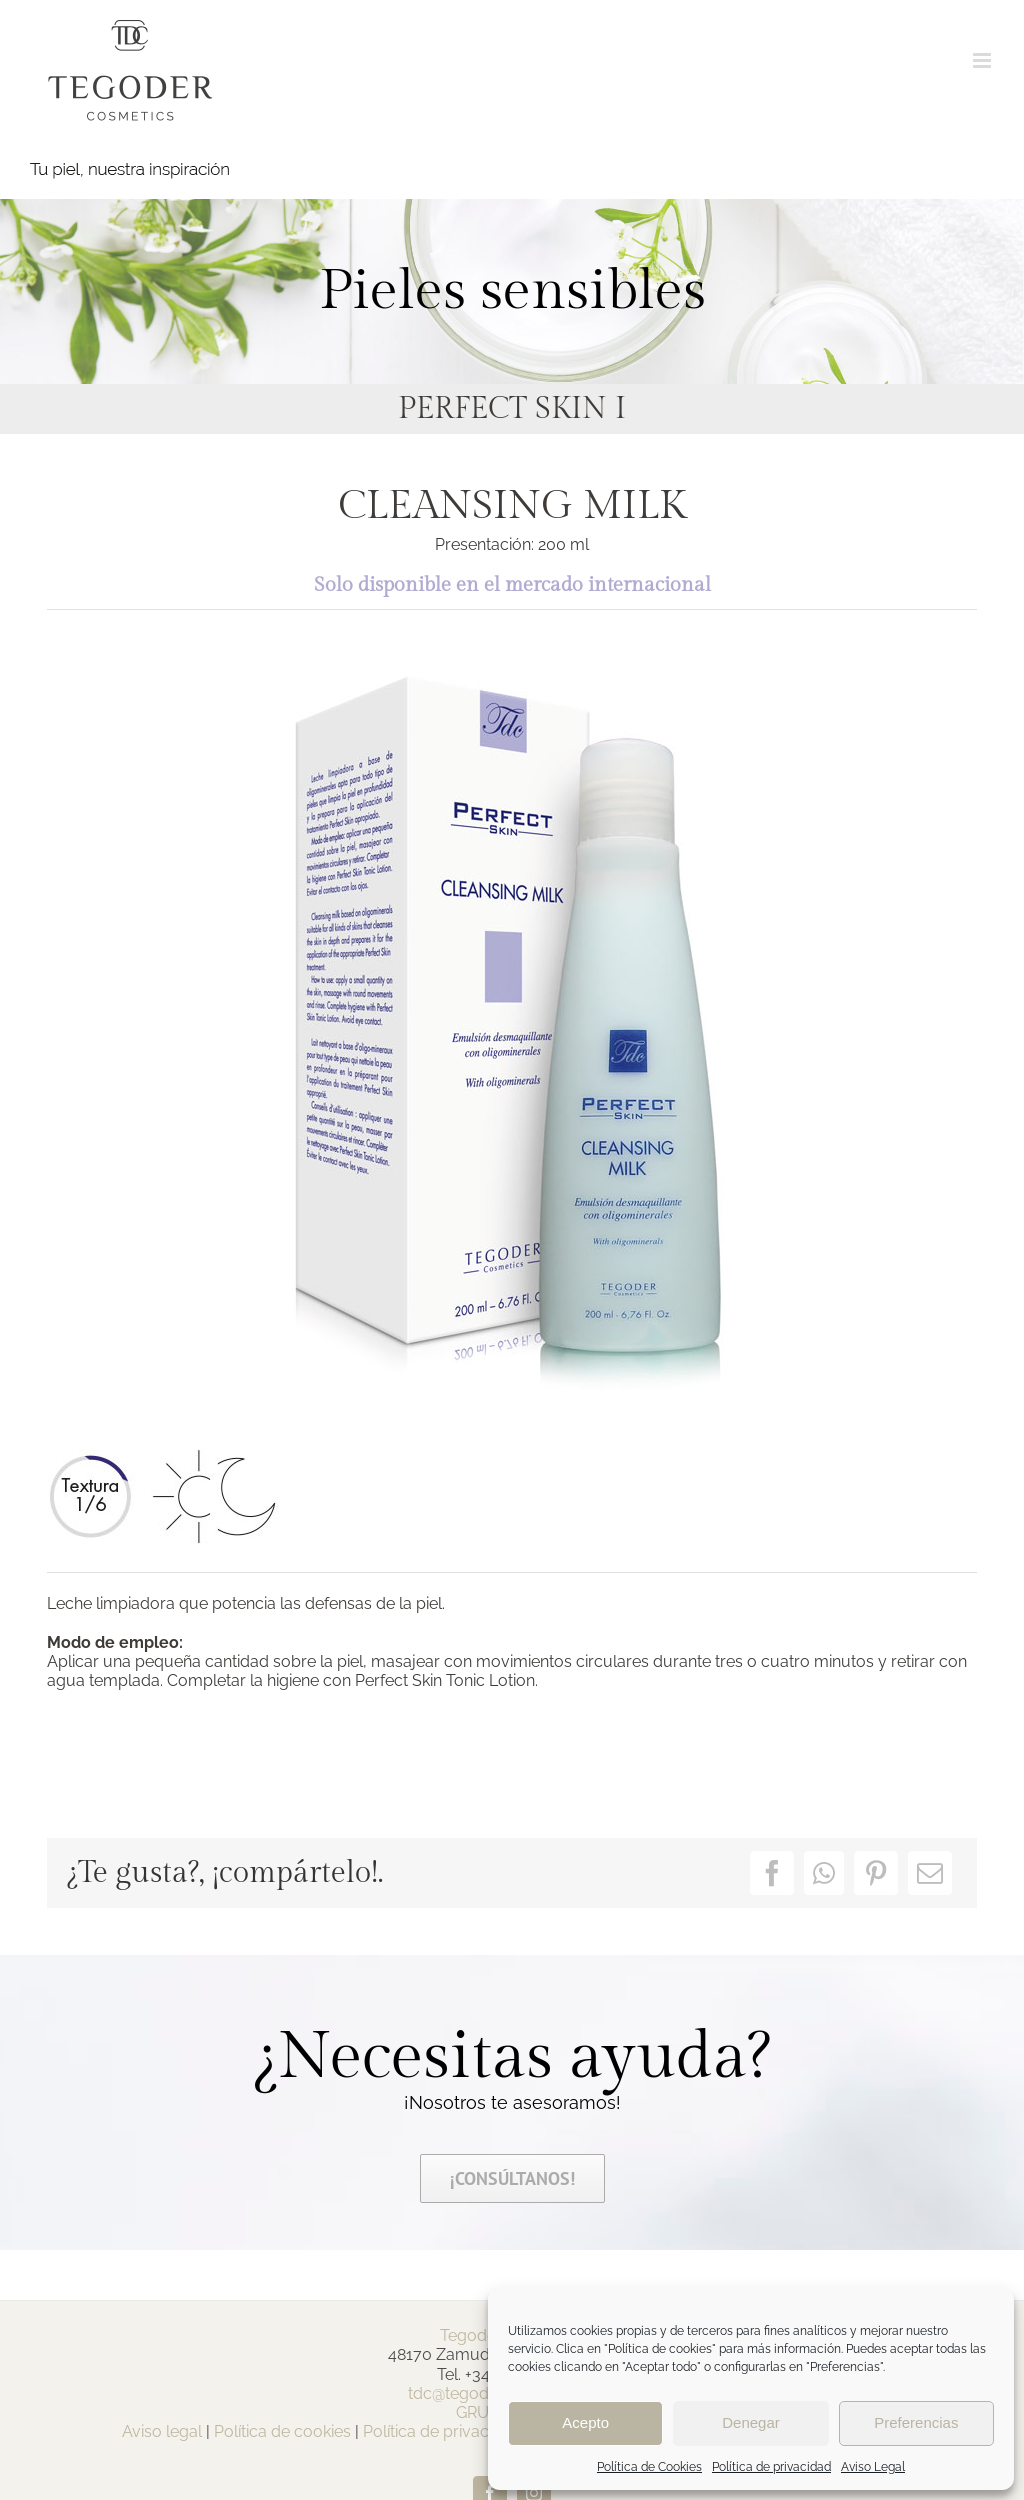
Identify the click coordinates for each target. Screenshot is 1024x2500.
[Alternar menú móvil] (983, 60)
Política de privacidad (771, 2467)
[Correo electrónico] (930, 1873)
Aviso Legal (873, 2467)
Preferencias (916, 2422)
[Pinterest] (876, 1873)
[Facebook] (772, 1873)
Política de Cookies (649, 2467)
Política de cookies (282, 2431)
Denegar (751, 2422)
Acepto (585, 2422)
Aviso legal (162, 2431)
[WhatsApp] (824, 1873)
